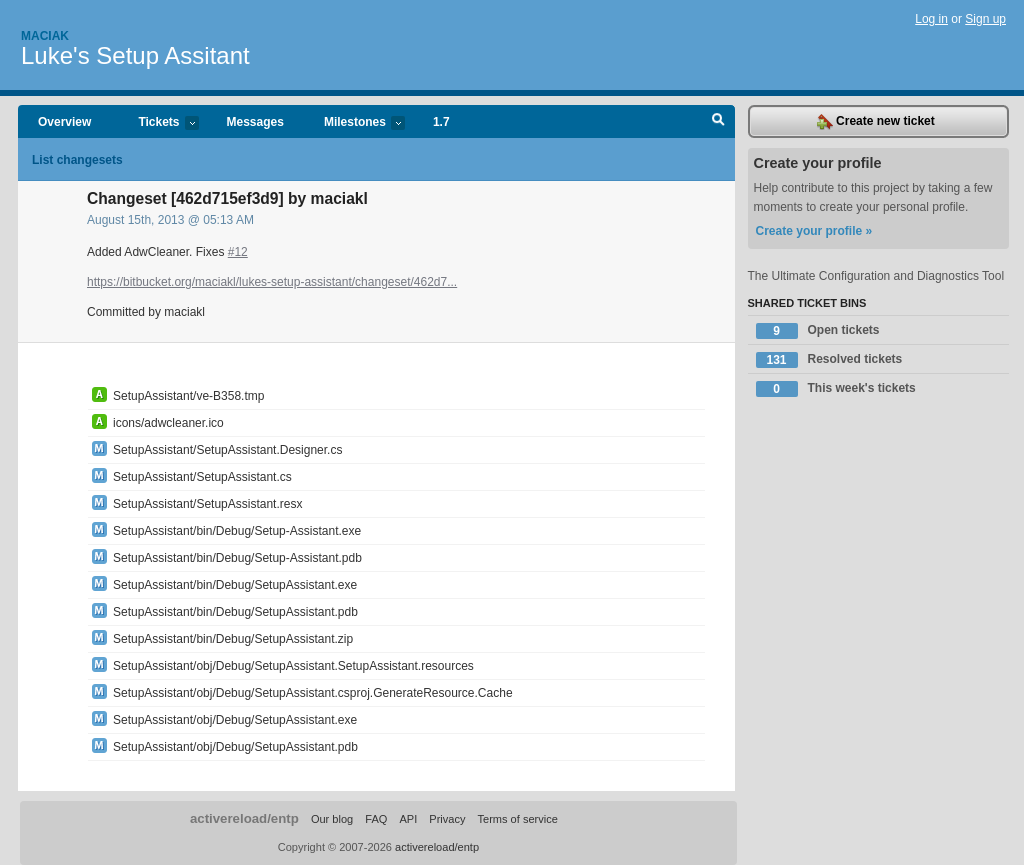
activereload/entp (244, 818)
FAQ (376, 819)
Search (718, 122)
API (408, 819)
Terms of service (518, 819)
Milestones (354, 123)
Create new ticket (876, 122)
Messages (255, 122)
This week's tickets (836, 389)
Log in (931, 19)
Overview (64, 122)
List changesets (77, 160)
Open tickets (818, 331)
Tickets (158, 123)
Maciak (45, 36)
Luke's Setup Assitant (135, 55)
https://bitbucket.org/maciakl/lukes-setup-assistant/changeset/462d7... (272, 282)
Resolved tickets (829, 360)
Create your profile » (814, 231)
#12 (238, 252)
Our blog (332, 819)
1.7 (441, 122)
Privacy (447, 819)
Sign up (985, 19)
